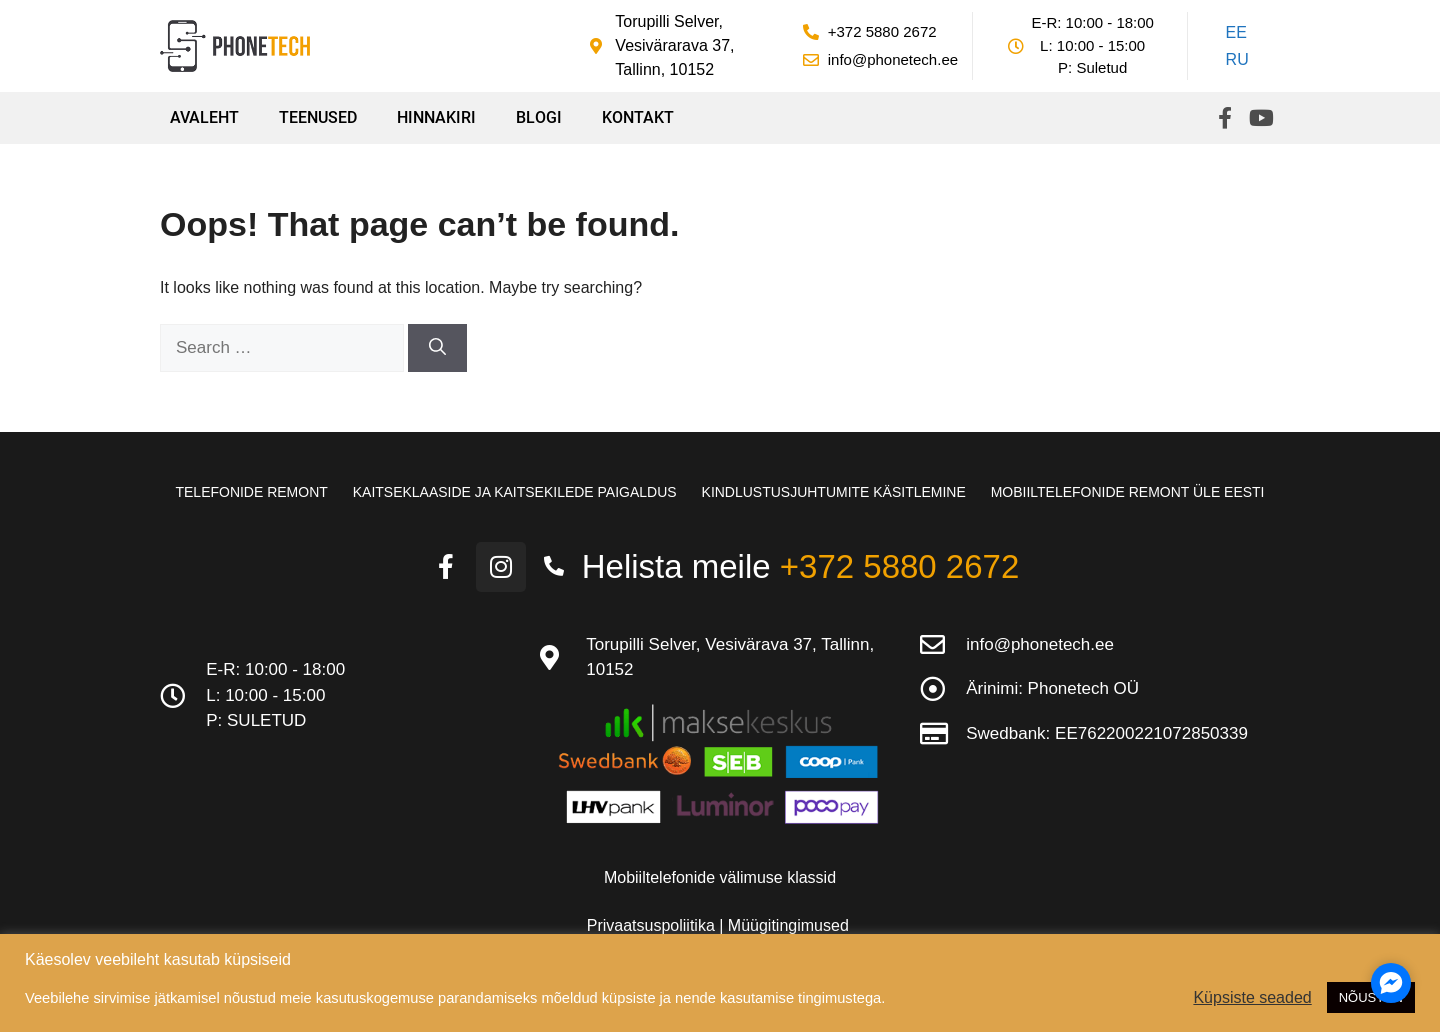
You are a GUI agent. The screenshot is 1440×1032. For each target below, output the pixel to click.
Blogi (539, 117)
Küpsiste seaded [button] (1252, 997)
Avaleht (204, 117)
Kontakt (638, 117)
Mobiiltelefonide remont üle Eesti (1128, 492)
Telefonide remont (251, 492)
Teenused (318, 117)
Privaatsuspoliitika (653, 925)
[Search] (437, 348)
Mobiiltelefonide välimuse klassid (720, 877)
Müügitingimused (788, 925)
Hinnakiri (436, 117)
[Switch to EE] (1234, 33)
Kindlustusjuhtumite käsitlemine (834, 492)
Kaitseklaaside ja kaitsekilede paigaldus (514, 492)
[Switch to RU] (1234, 61)
